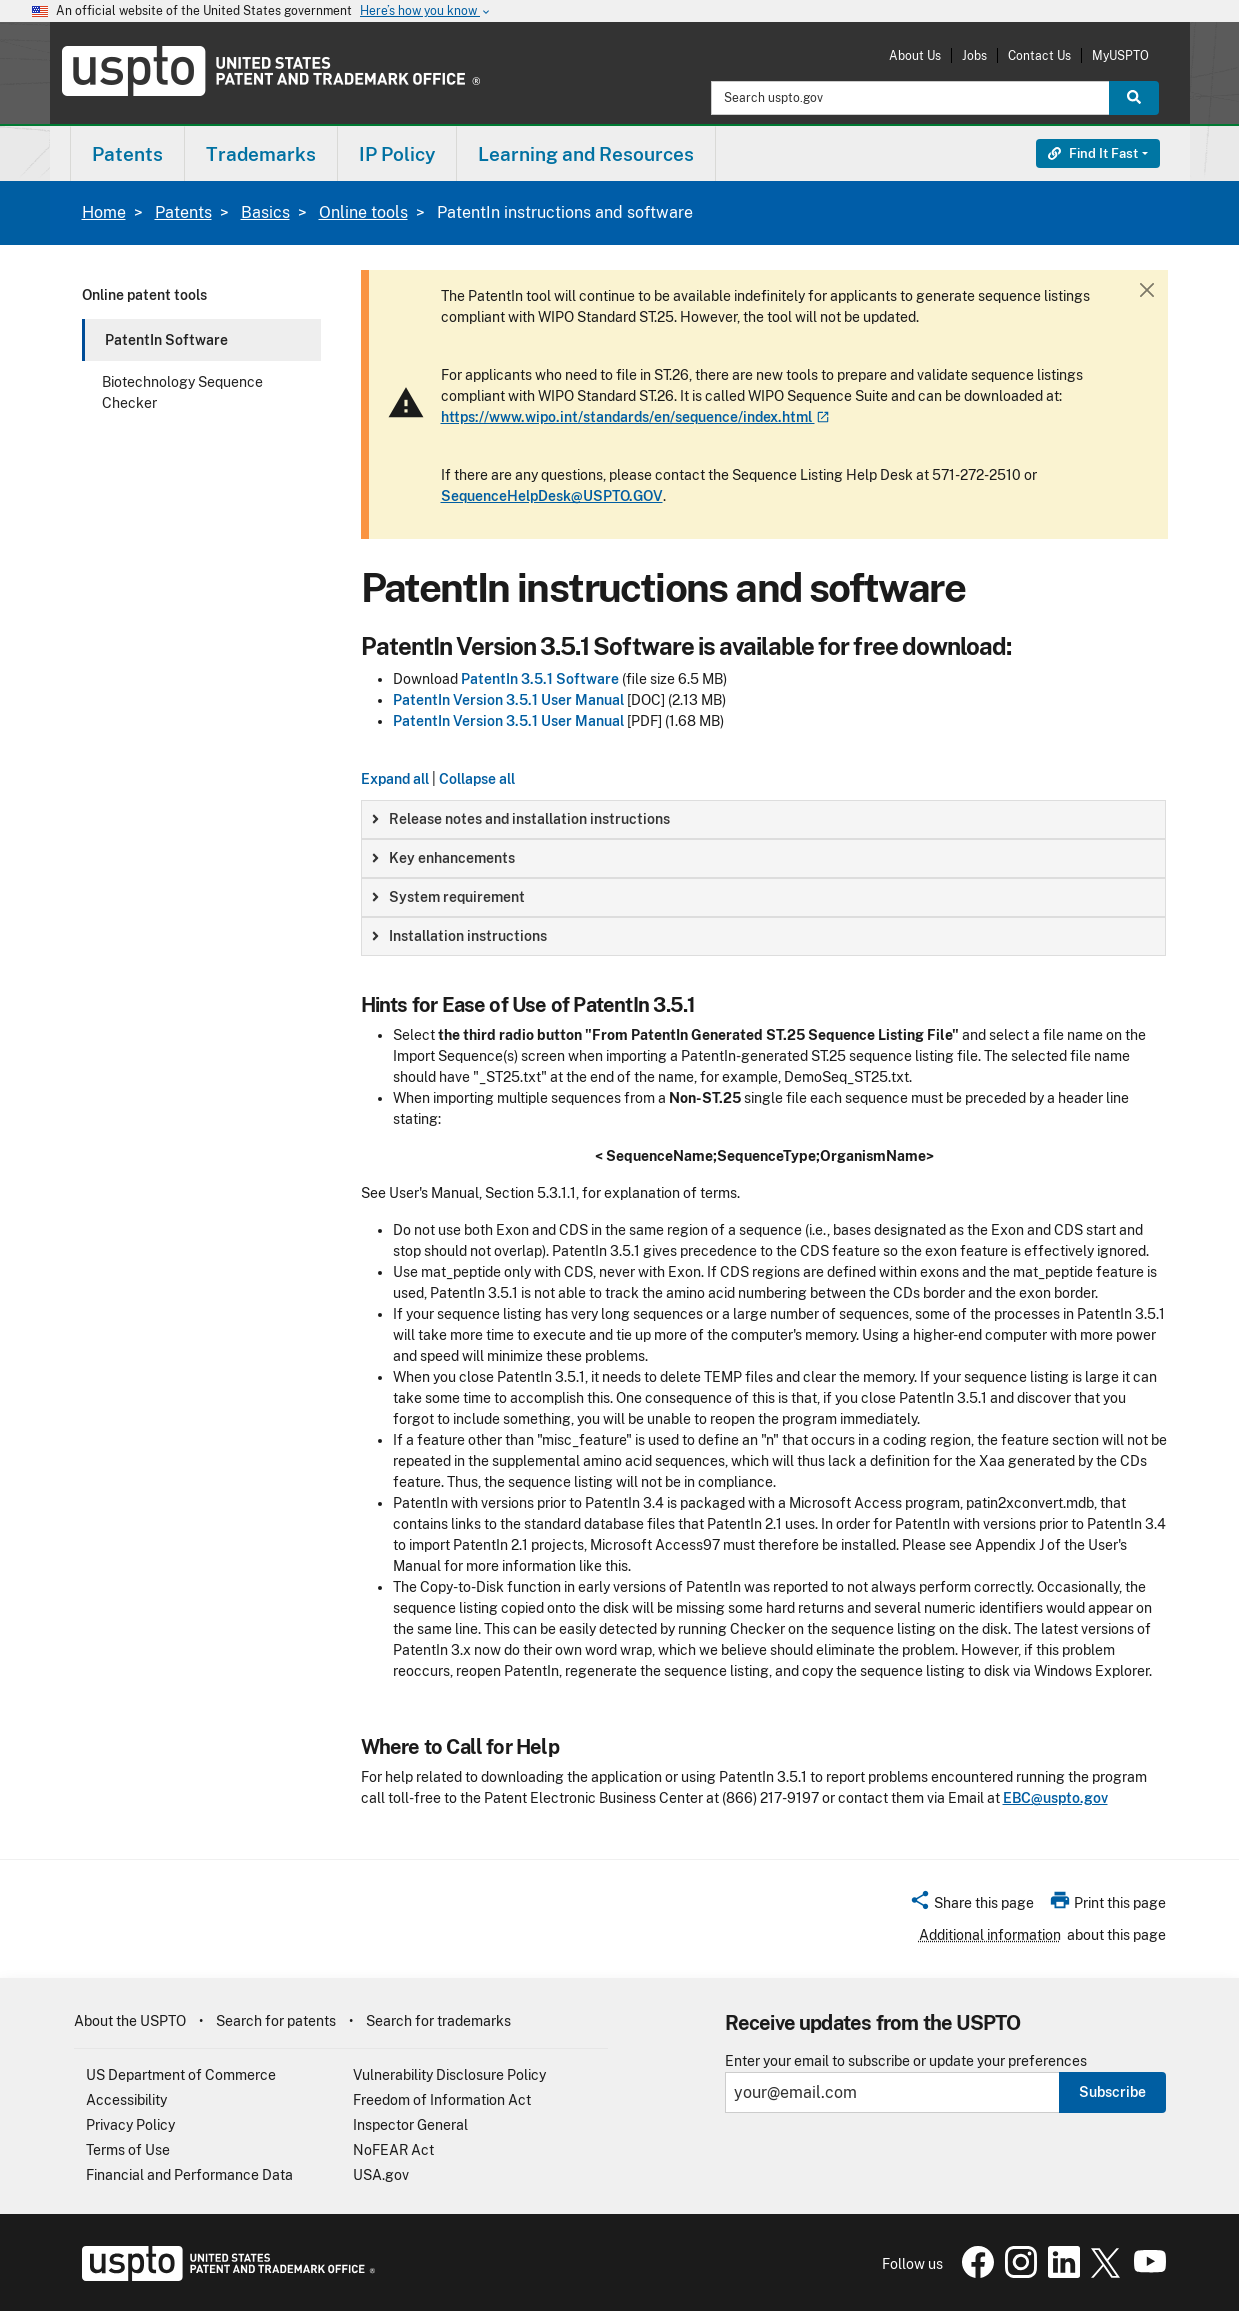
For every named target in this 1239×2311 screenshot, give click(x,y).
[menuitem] (127, 153)
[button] (971, 1906)
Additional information (990, 1935)
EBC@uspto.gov (1055, 1798)
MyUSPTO (1120, 55)
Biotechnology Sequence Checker (182, 392)
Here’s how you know (426, 11)
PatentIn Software (166, 340)
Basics (265, 212)
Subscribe (1112, 2092)
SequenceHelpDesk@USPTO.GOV (552, 496)
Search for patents (276, 2021)
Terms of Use (128, 2150)
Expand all (395, 779)
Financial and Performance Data (189, 2175)
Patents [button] (127, 154)
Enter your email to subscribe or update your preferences (906, 2061)
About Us (915, 55)
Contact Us (1039, 55)
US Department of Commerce (181, 2075)
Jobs (974, 55)
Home (104, 212)
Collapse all (477, 779)
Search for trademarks (438, 2021)
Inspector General (410, 2125)
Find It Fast (1093, 153)
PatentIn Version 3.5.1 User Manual (508, 700)
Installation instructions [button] (459, 936)
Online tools (363, 212)
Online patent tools (144, 295)
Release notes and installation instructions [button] (521, 819)
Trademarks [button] (261, 154)
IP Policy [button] (397, 154)
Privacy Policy (130, 2125)
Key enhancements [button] (443, 858)
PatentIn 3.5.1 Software (540, 679)
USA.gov (381, 2175)
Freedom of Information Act (442, 2100)
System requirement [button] (448, 897)
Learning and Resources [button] (586, 154)
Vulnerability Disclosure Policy (449, 2075)
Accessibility (126, 2100)
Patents (183, 212)
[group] (763, 819)
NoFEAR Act (393, 2150)
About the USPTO (130, 2021)
